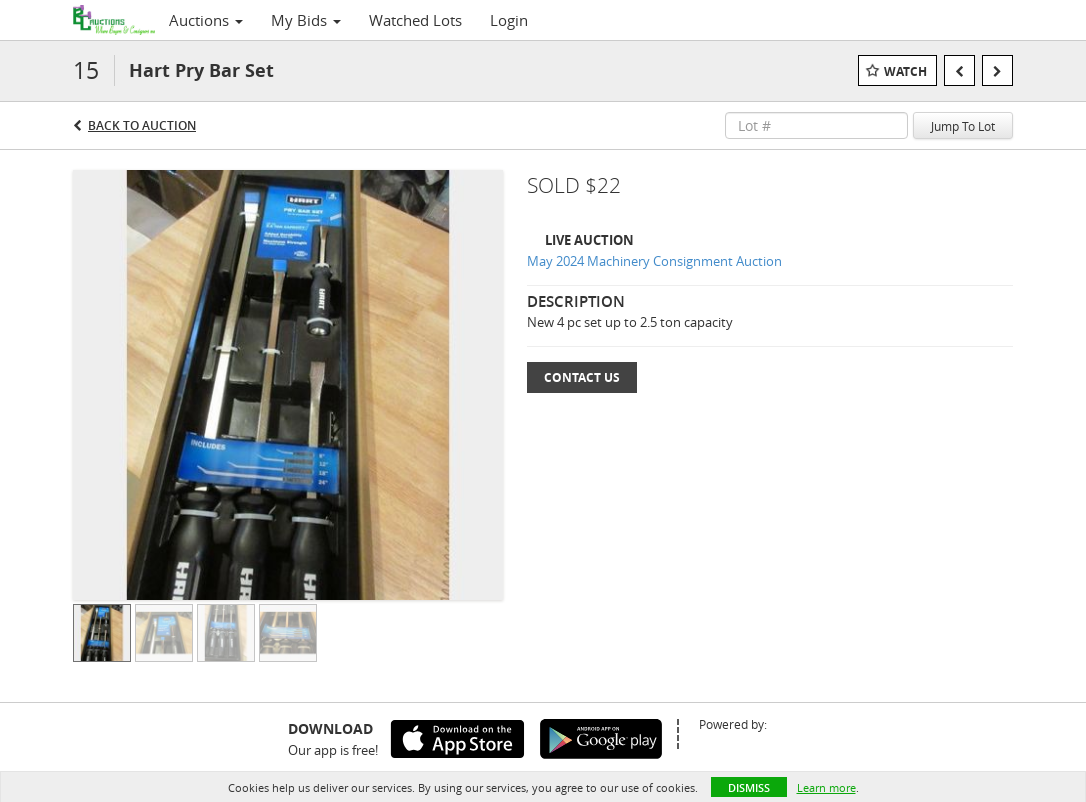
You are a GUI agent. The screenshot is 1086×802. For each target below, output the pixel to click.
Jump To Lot (963, 126)
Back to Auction (142, 125)
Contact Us (582, 377)
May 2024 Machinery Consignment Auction (654, 261)
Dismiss (749, 787)
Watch (905, 71)
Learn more (826, 787)
